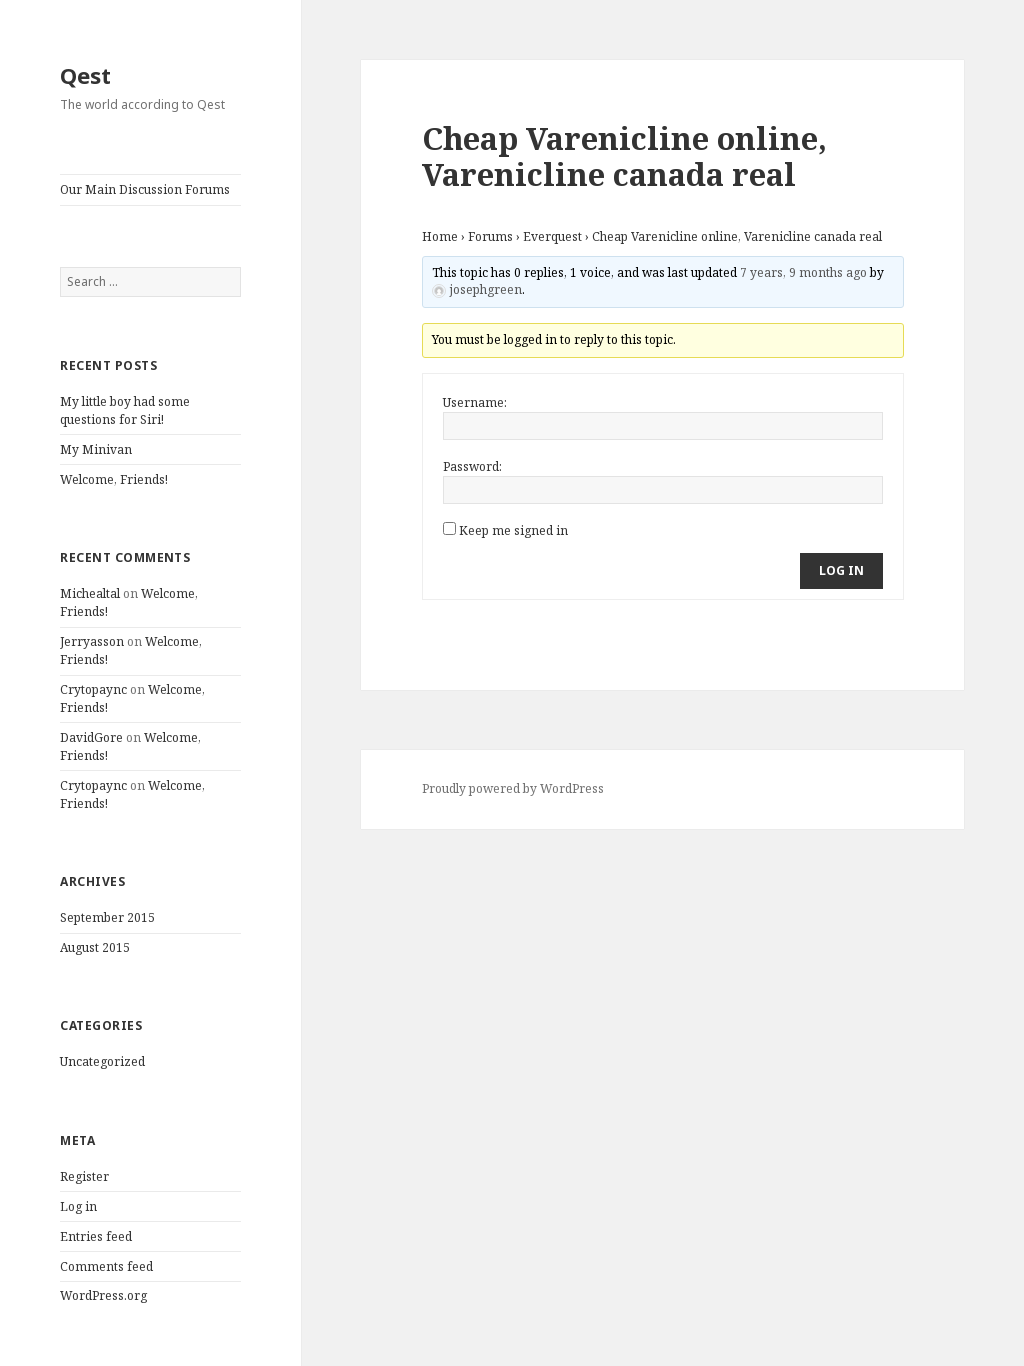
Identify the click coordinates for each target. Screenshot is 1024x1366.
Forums (490, 236)
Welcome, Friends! (114, 479)
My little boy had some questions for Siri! (125, 410)
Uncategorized (102, 1061)
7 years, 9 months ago (803, 272)
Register (84, 1176)
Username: (475, 402)
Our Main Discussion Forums (145, 189)
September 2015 (107, 917)
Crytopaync (93, 689)
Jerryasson (92, 641)
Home (440, 236)
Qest (85, 75)
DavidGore (91, 737)
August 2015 (95, 947)
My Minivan (96, 449)
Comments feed (106, 1266)
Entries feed (96, 1236)
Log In (841, 570)
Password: (472, 466)
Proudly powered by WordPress (513, 788)
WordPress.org (103, 1295)
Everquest (552, 236)
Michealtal (90, 593)
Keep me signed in (513, 530)
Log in (78, 1206)
